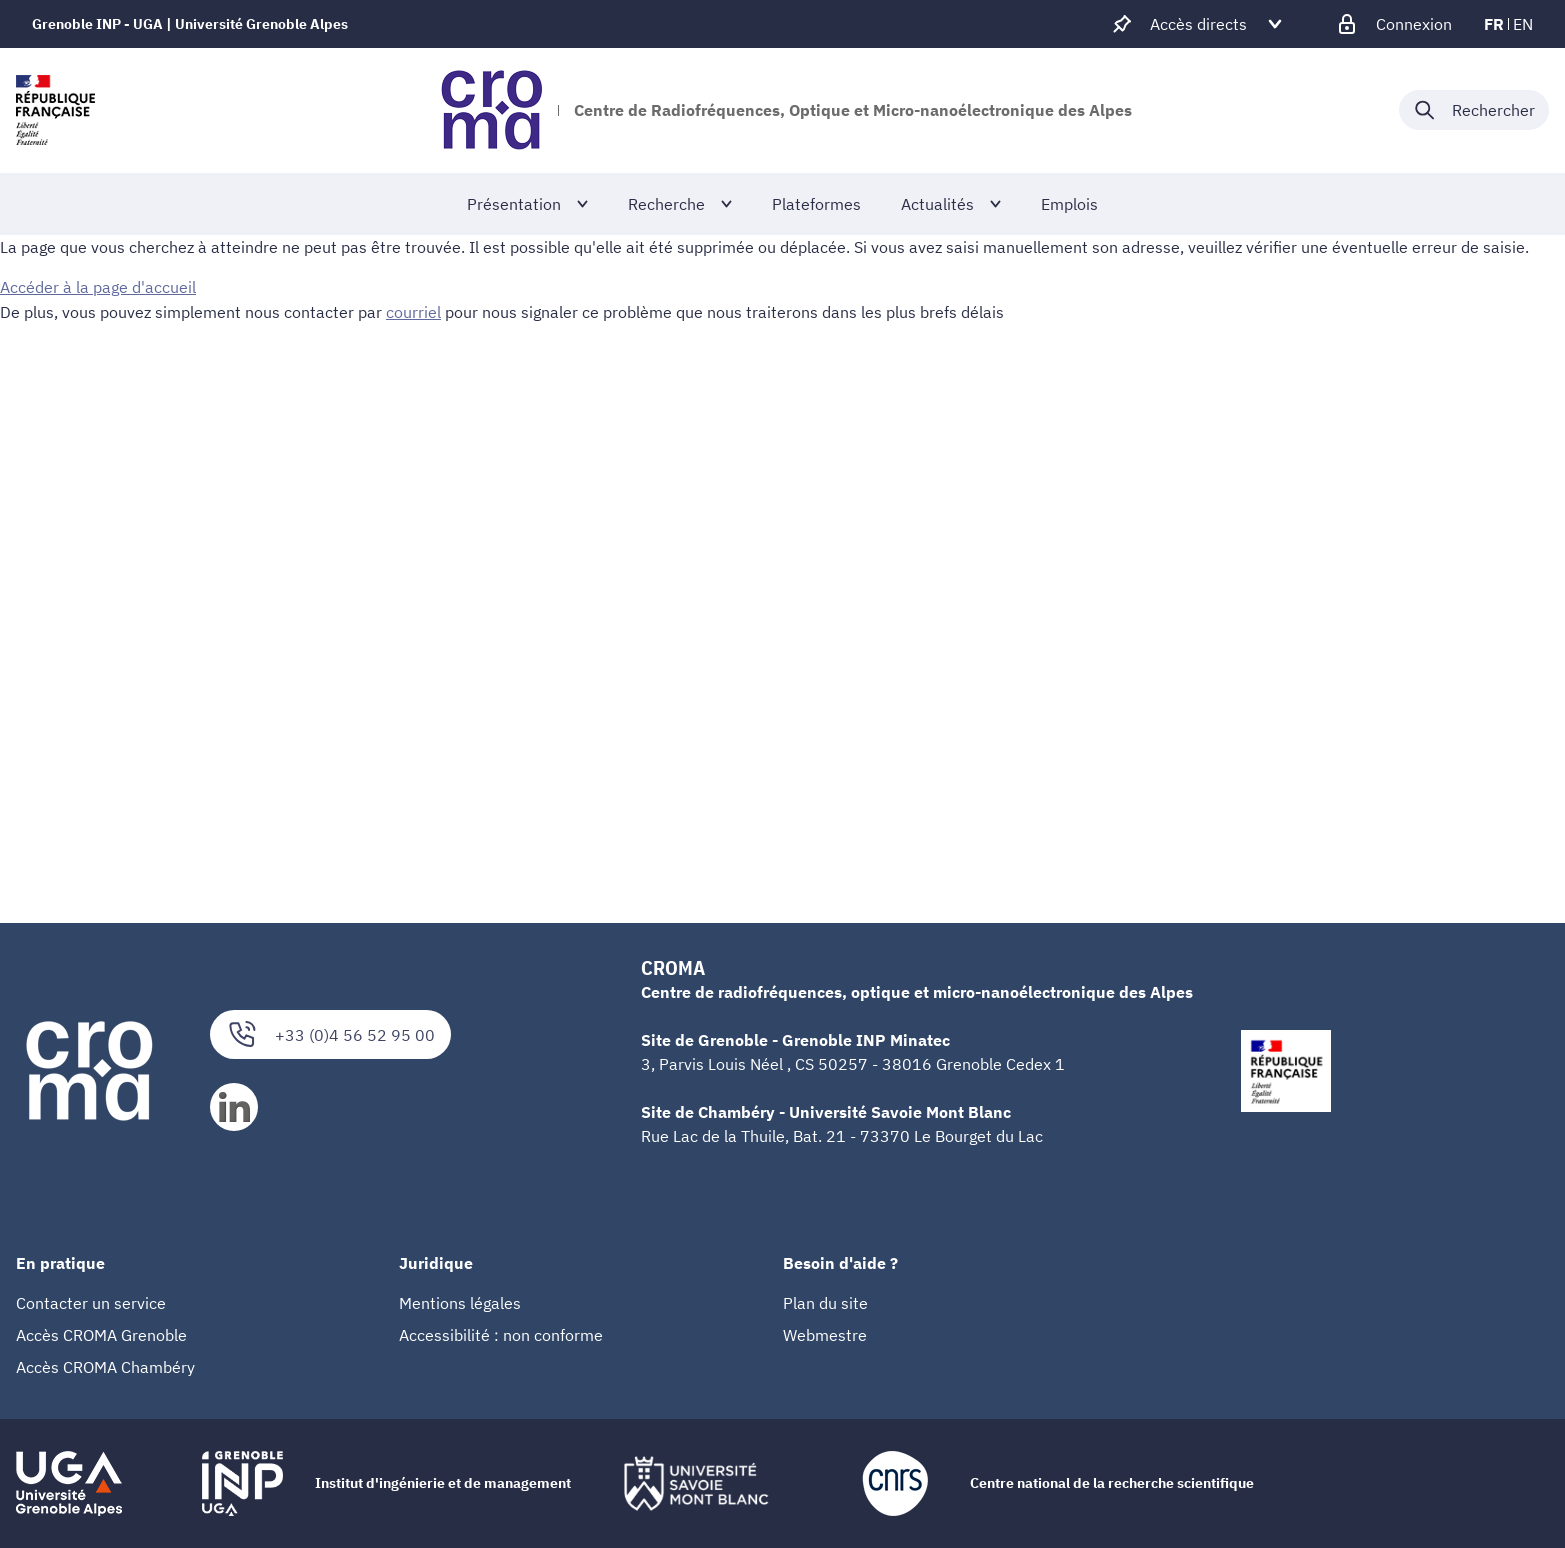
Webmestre (825, 1335)
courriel (413, 311)
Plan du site (825, 1303)
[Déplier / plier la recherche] (1474, 110)
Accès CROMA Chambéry (105, 1367)
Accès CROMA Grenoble (101, 1335)
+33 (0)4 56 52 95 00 (330, 1034)
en (1523, 24)
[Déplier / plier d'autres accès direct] (1198, 24)
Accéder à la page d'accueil (98, 287)
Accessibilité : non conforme (501, 1335)
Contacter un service (91, 1303)
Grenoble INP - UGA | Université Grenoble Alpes (190, 24)
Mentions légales (460, 1303)
